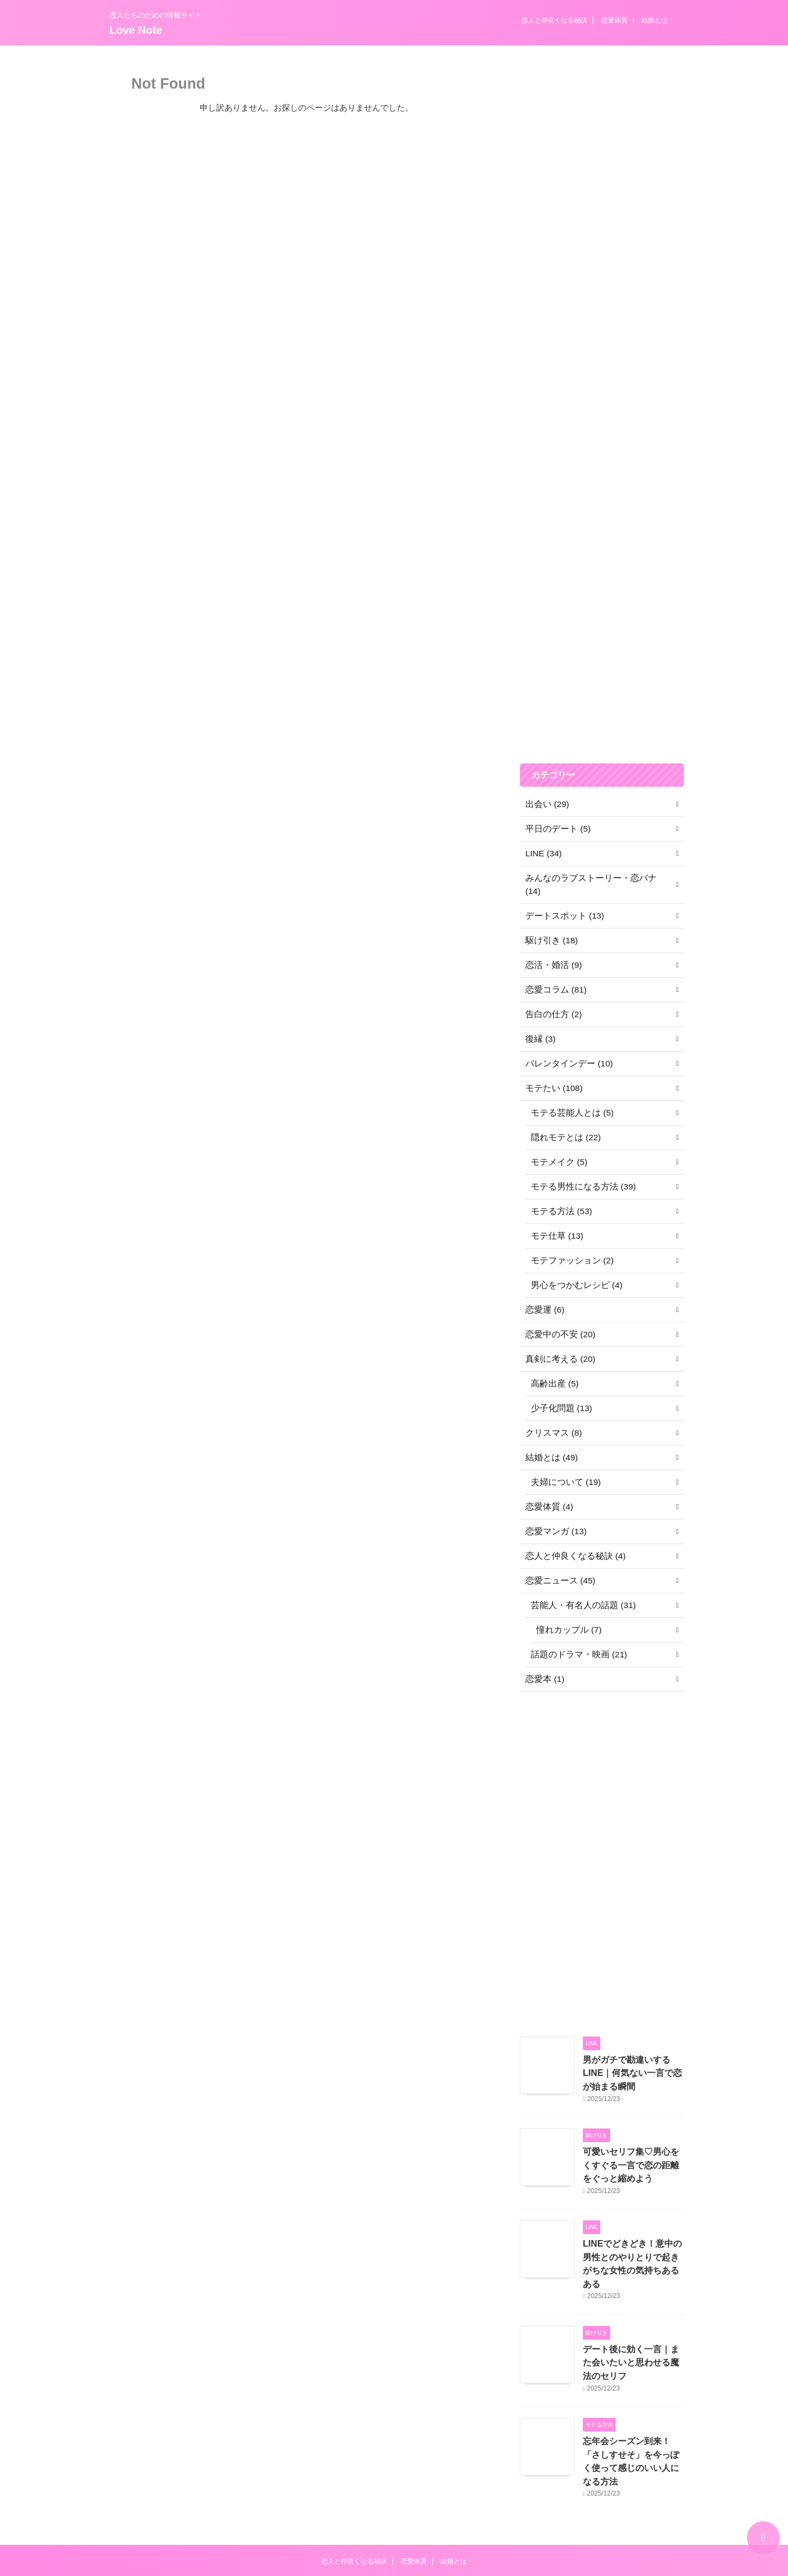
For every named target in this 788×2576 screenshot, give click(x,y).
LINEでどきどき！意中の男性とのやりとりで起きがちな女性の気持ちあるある (632, 2235)
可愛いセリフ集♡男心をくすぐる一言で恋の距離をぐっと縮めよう (632, 2146)
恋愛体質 (614, 20)
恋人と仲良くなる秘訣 (554, 20)
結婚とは (654, 20)
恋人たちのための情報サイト (394, 2524)
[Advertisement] (602, 475)
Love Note (136, 30)
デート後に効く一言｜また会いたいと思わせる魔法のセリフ (632, 2324)
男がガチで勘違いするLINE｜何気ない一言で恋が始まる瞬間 (632, 2058)
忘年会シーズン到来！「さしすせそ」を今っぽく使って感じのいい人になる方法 (632, 2412)
